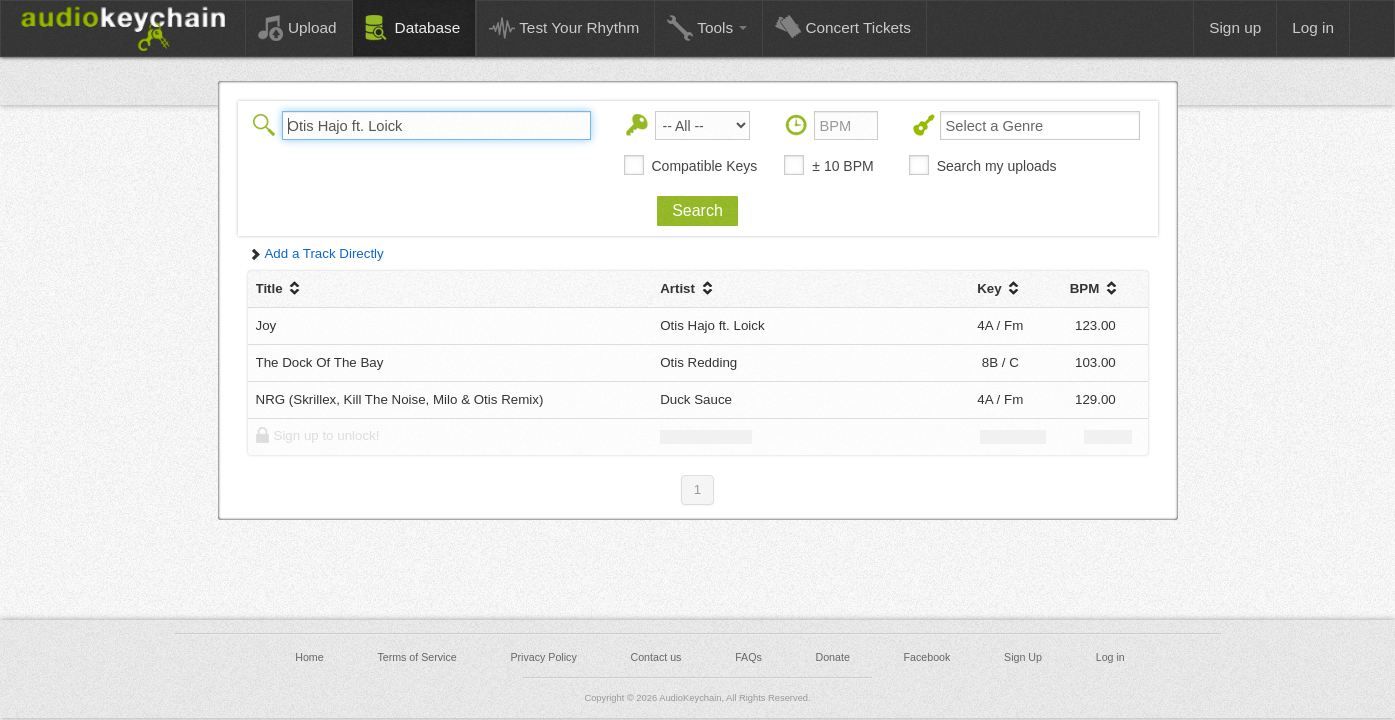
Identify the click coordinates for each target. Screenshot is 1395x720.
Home (309, 657)
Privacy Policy (543, 657)
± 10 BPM (842, 166)
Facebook (927, 657)
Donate (832, 657)
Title (280, 288)
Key (1000, 288)
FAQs (748, 657)
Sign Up (1023, 657)
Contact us (655, 657)
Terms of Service (416, 657)
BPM (1095, 288)
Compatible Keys (705, 166)
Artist (688, 288)
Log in (1110, 657)
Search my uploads (997, 166)
